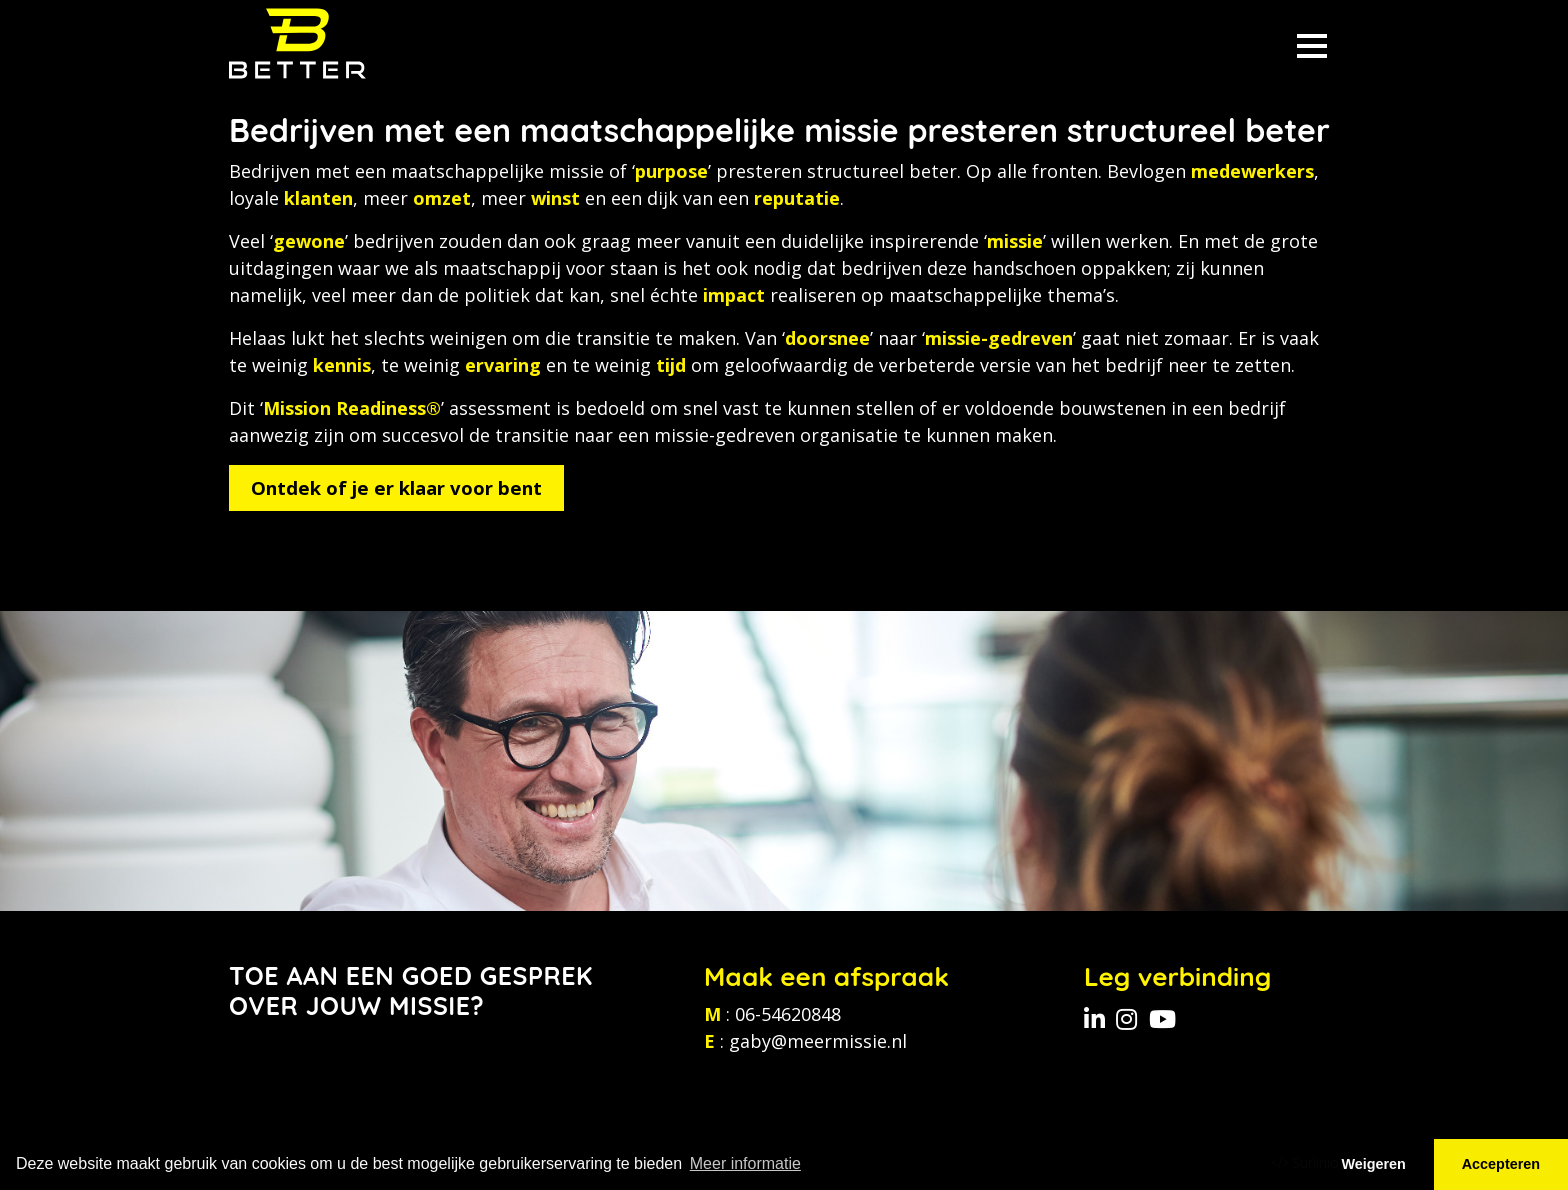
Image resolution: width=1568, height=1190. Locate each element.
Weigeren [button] (1373, 1164)
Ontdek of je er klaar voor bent (396, 487)
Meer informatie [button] (745, 1163)
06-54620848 (788, 1014)
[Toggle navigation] (1312, 43)
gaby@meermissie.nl (818, 1041)
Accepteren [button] (1501, 1164)
